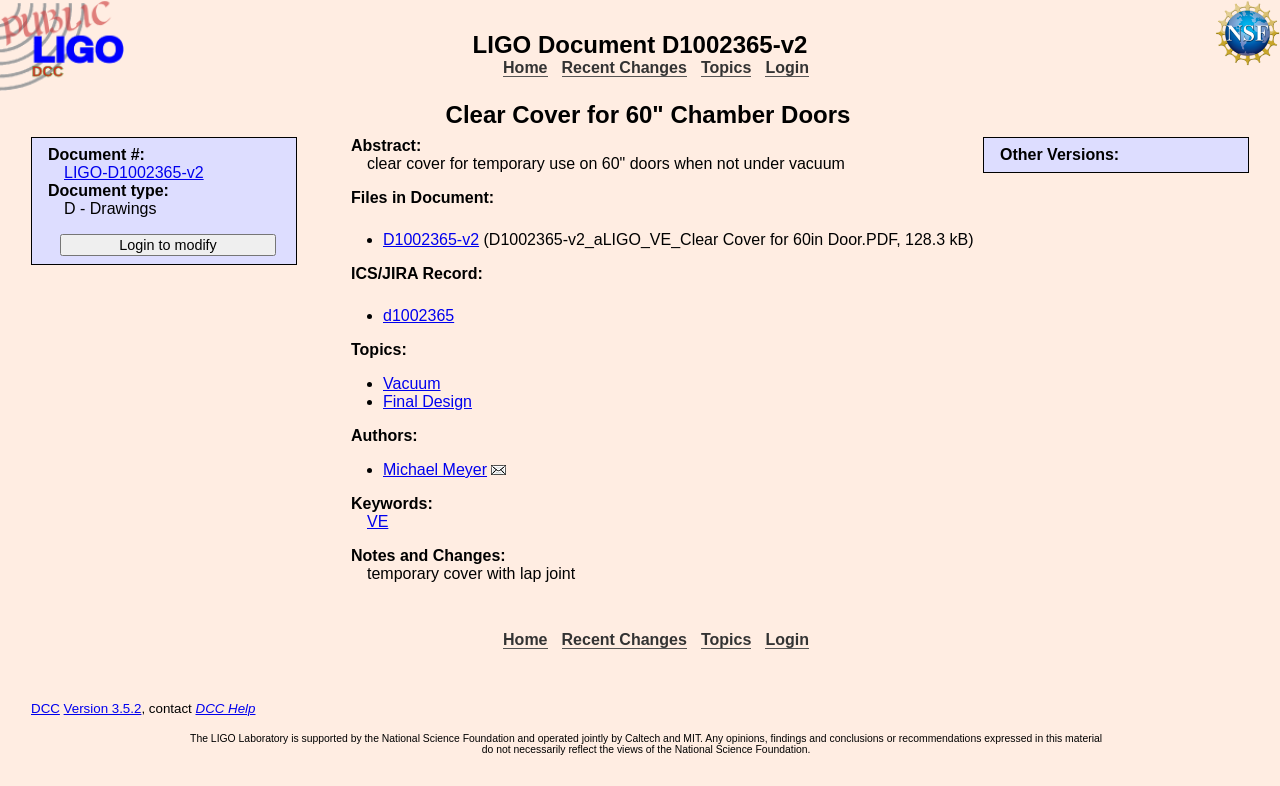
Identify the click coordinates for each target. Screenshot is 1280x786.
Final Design (427, 401)
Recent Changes (624, 67)
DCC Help (226, 708)
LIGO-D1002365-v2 (134, 172)
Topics (726, 67)
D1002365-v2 (431, 239)
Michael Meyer (435, 469)
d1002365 (418, 315)
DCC (45, 708)
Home (525, 67)
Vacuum (412, 383)
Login (787, 67)
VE (377, 521)
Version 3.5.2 (103, 708)
